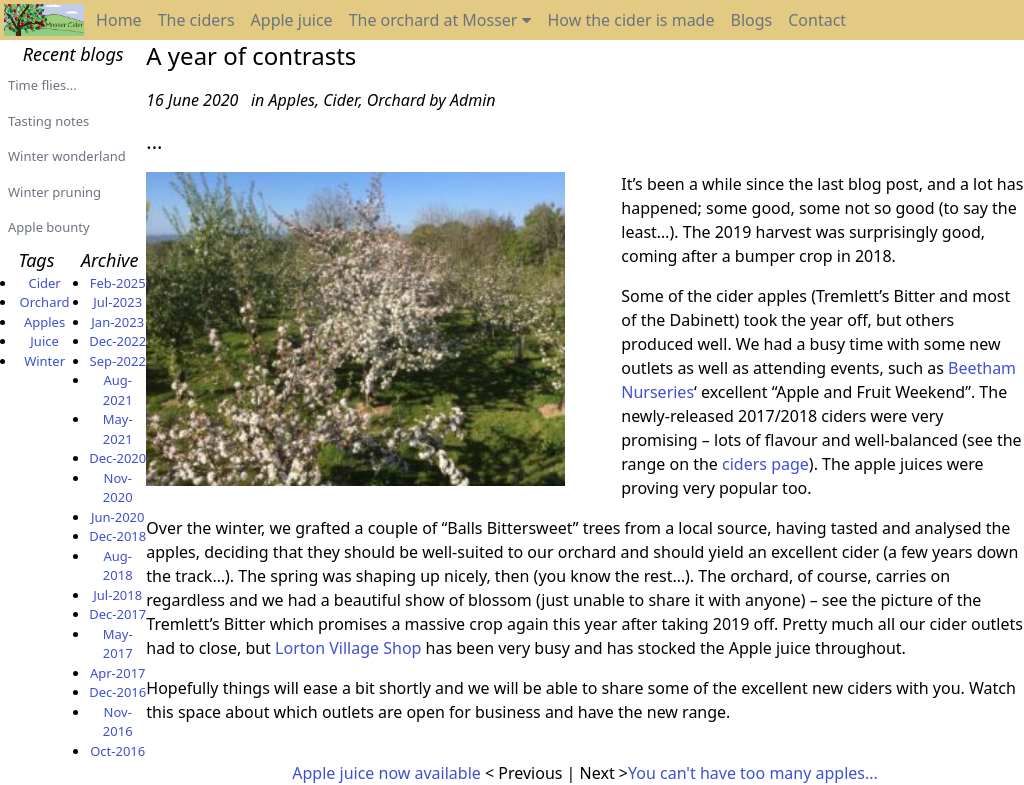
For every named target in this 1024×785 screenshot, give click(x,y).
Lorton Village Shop (348, 648)
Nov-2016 (118, 722)
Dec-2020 (117, 458)
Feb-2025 (118, 283)
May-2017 (118, 644)
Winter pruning (54, 192)
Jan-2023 (117, 322)
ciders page (765, 464)
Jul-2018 (117, 595)
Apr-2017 (118, 673)
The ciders (196, 20)
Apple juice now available (388, 773)
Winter (44, 361)
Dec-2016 (117, 692)
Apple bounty (49, 227)
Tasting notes (48, 121)
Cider (44, 283)
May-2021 (118, 429)
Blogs (751, 20)
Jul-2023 (117, 302)
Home (119, 20)
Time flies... (42, 85)
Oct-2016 (117, 751)
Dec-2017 (117, 614)
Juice (44, 341)
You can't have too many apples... (753, 773)
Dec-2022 (117, 341)
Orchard (45, 302)
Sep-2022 (118, 361)
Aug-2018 (118, 566)
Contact (817, 20)
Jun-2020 (118, 517)
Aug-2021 (118, 390)
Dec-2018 (117, 536)
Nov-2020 (118, 488)
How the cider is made (630, 20)
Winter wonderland (67, 156)
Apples (44, 322)
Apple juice (292, 20)
